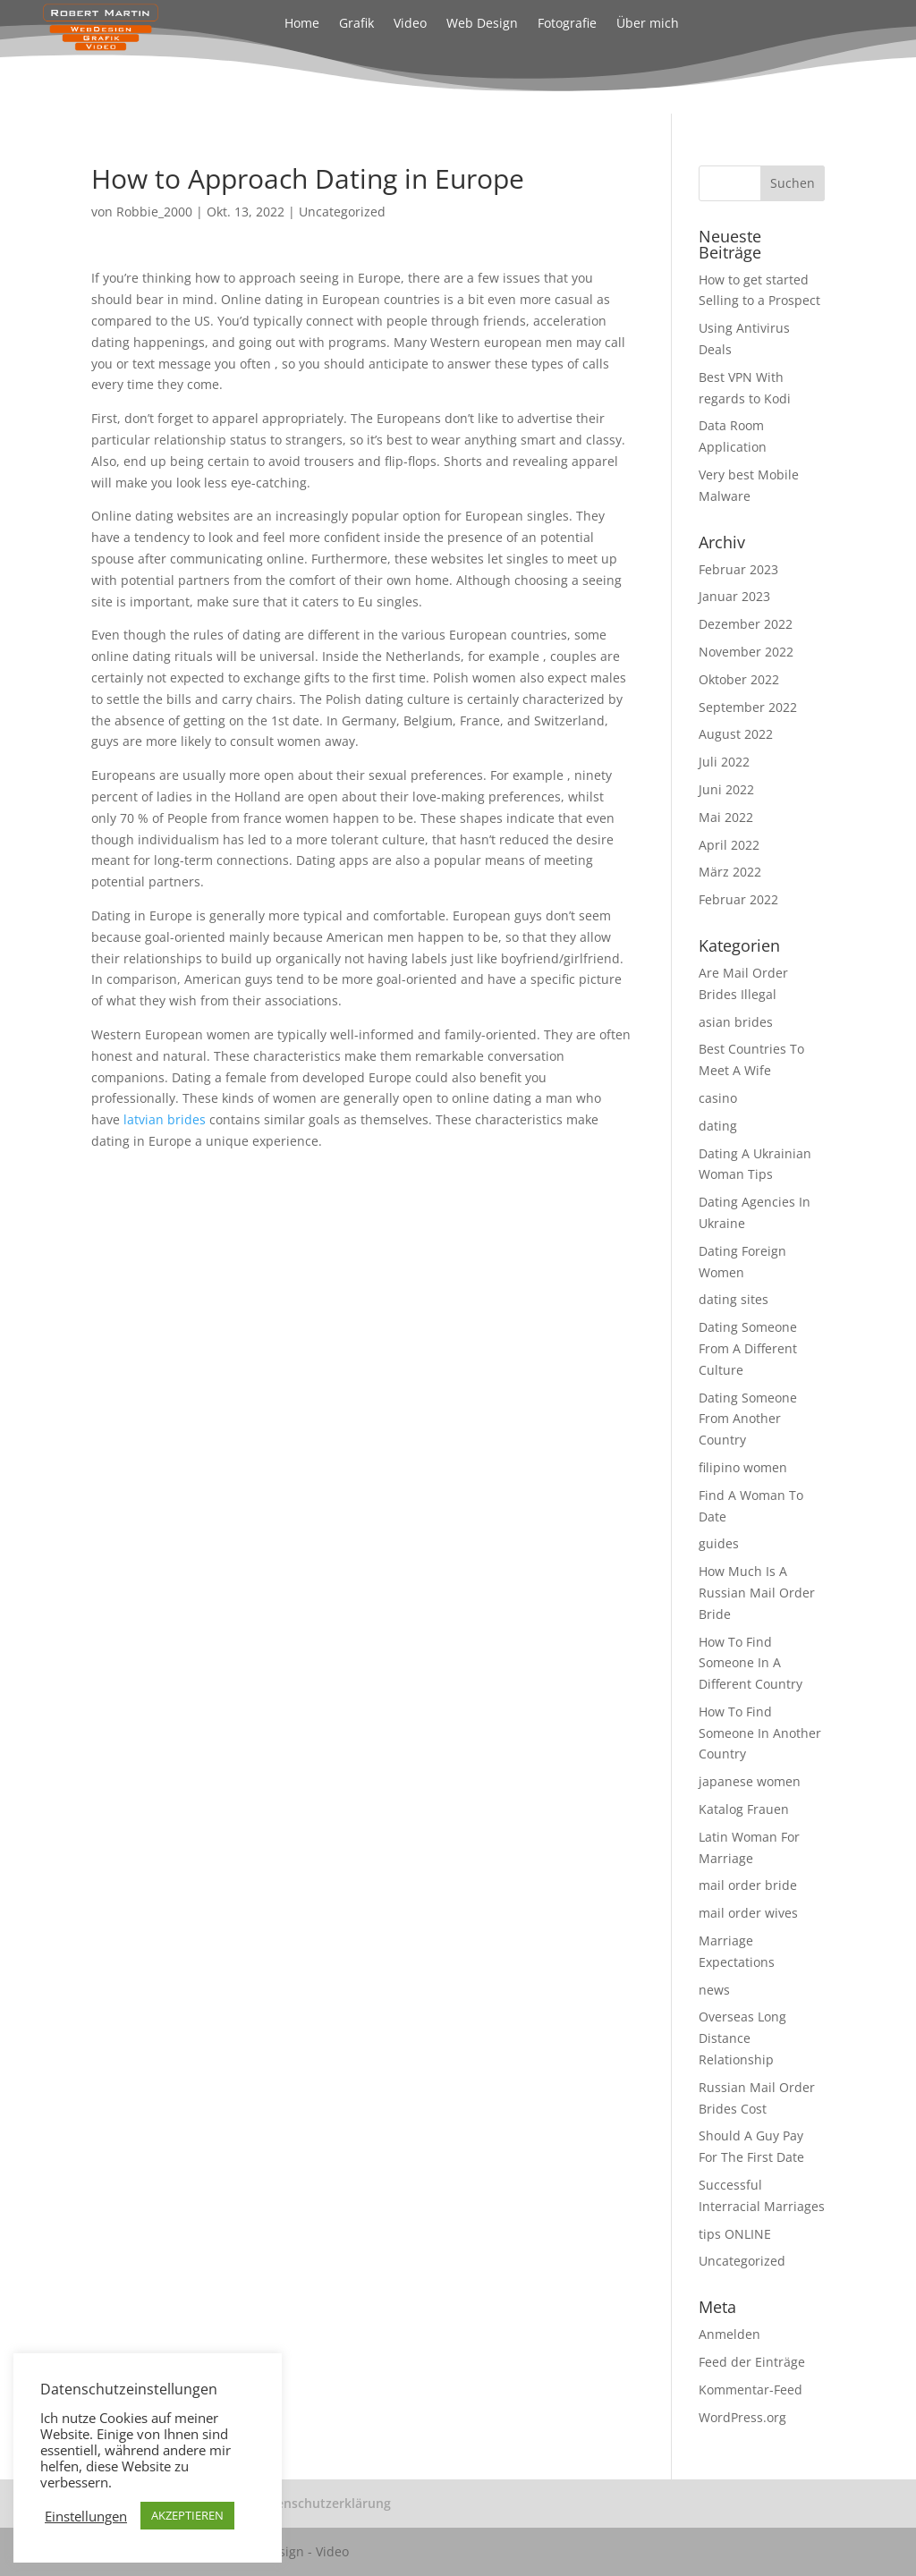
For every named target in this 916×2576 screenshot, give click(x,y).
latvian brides (164, 1119)
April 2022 (729, 844)
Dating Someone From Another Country (748, 1419)
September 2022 (748, 707)
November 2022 (746, 651)
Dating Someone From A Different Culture (748, 1348)
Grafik (356, 24)
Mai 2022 (726, 817)
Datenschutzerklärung (323, 2503)
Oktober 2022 (739, 679)
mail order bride (748, 1885)
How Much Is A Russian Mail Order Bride (757, 1593)
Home (301, 24)
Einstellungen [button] (86, 2516)
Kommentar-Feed (750, 2389)
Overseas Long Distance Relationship (742, 2038)
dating (718, 1125)
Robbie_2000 (154, 211)
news (714, 1989)
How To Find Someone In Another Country (760, 1733)
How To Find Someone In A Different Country (750, 1663)
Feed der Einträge (752, 2361)
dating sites (733, 1299)
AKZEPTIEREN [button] (187, 2515)
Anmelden (729, 2334)
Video (410, 24)
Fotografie (567, 24)
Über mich (647, 24)
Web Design (482, 24)
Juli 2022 (724, 761)
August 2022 (736, 733)
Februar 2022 (738, 899)
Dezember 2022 (746, 623)
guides (719, 1543)
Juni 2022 (726, 789)
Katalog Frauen (744, 1809)
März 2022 (730, 871)
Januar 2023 (734, 596)
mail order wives (748, 1912)
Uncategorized (342, 211)
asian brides (736, 1021)
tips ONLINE (735, 2233)
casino (718, 1097)
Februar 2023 (738, 569)
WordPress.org (742, 2417)
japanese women (750, 1781)
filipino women (743, 1467)
